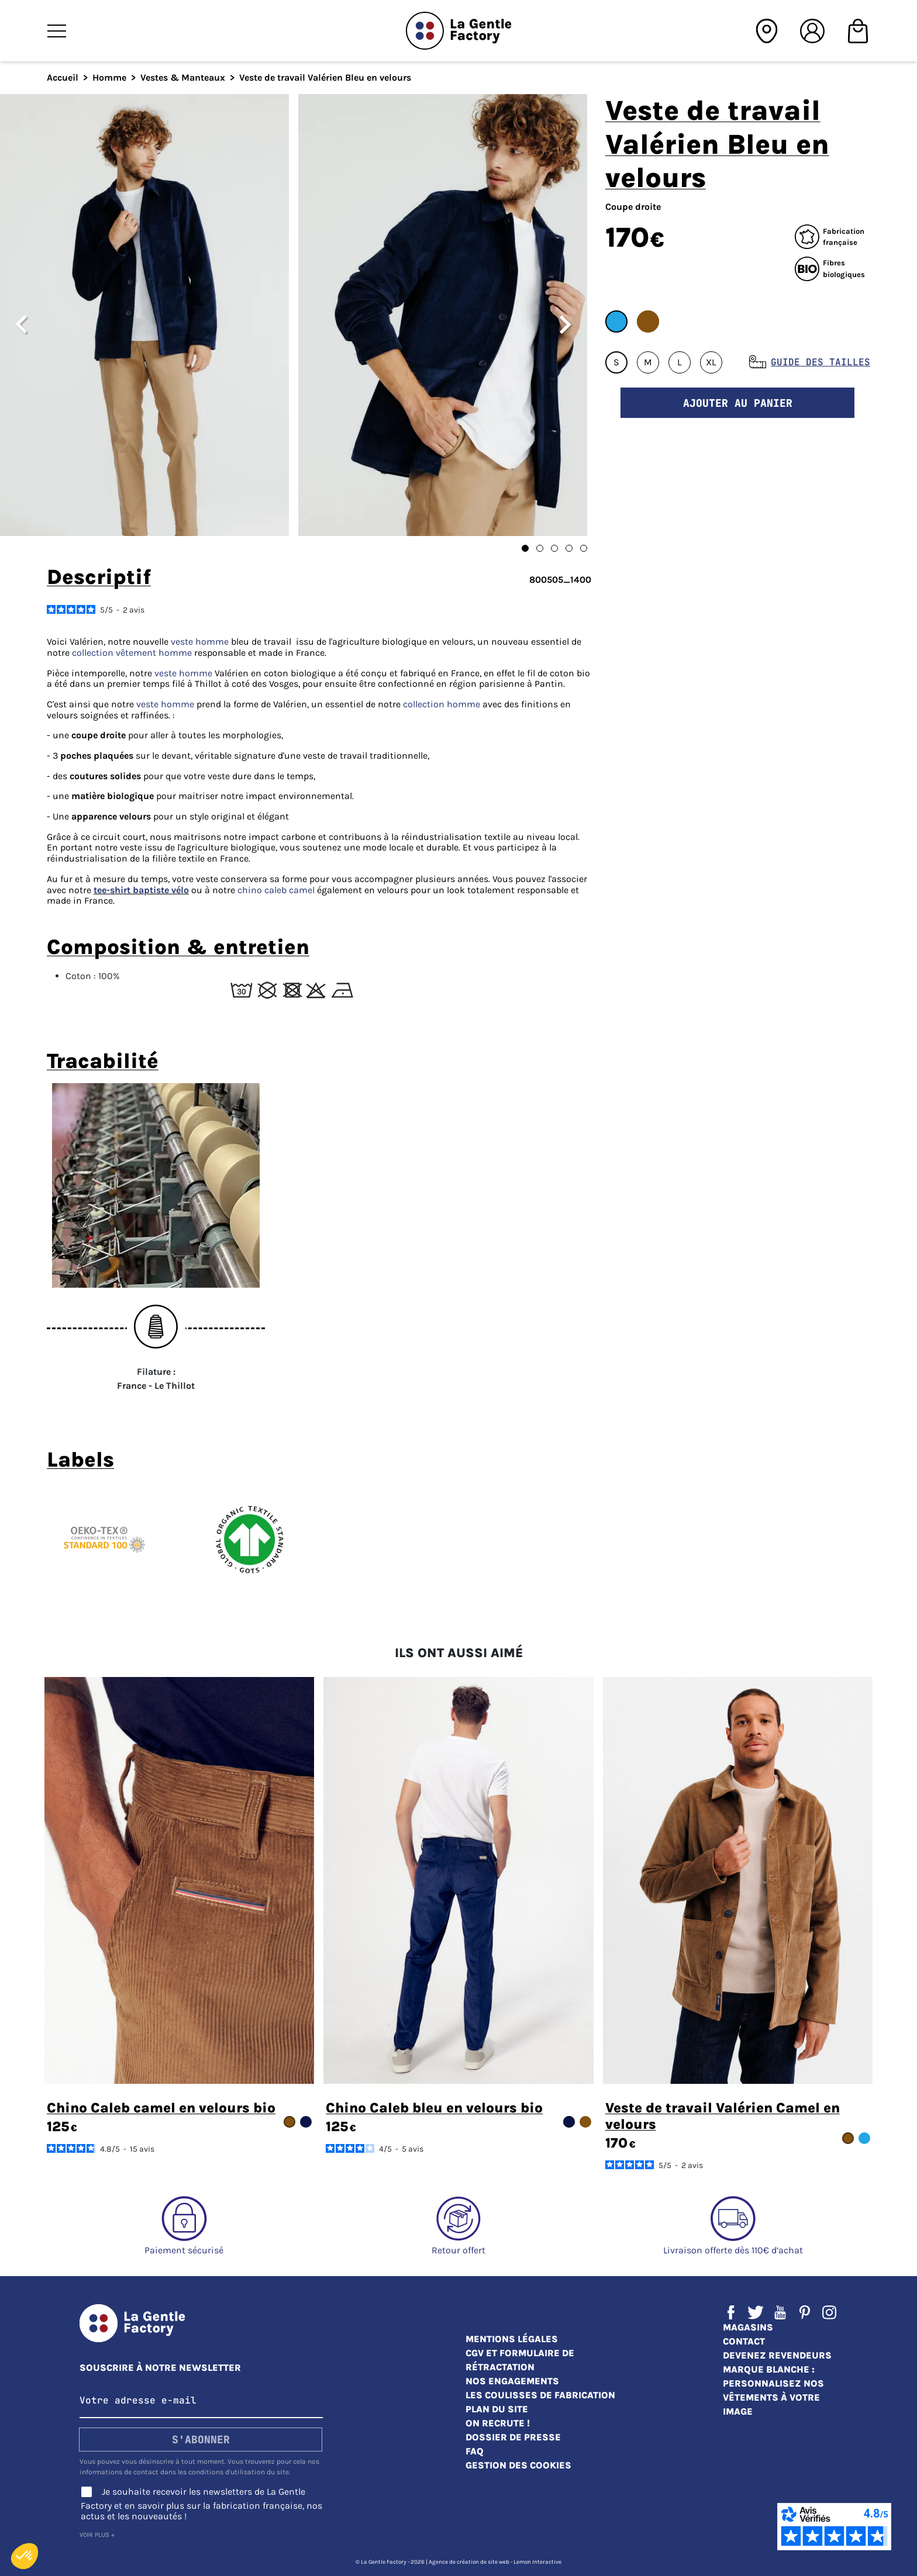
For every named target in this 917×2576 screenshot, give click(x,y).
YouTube (780, 2312)
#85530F (648, 321)
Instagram (829, 2312)
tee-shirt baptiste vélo (141, 889)
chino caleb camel (276, 889)
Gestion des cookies (518, 2465)
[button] (25, 2556)
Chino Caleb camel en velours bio (161, 2108)
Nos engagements (512, 2381)
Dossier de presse (513, 2437)
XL (711, 362)
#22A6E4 (616, 321)
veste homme (200, 641)
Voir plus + (97, 2535)
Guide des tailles (820, 362)
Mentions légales (512, 2339)
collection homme (441, 704)
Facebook (731, 2312)
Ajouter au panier (737, 403)
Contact (744, 2341)
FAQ (475, 2451)
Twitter (755, 2312)
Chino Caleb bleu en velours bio (434, 2108)
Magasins (748, 2327)
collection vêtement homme (132, 652)
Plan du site (497, 2409)
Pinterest (805, 2312)
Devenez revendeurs (777, 2355)
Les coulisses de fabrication (540, 2395)
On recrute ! (498, 2423)
